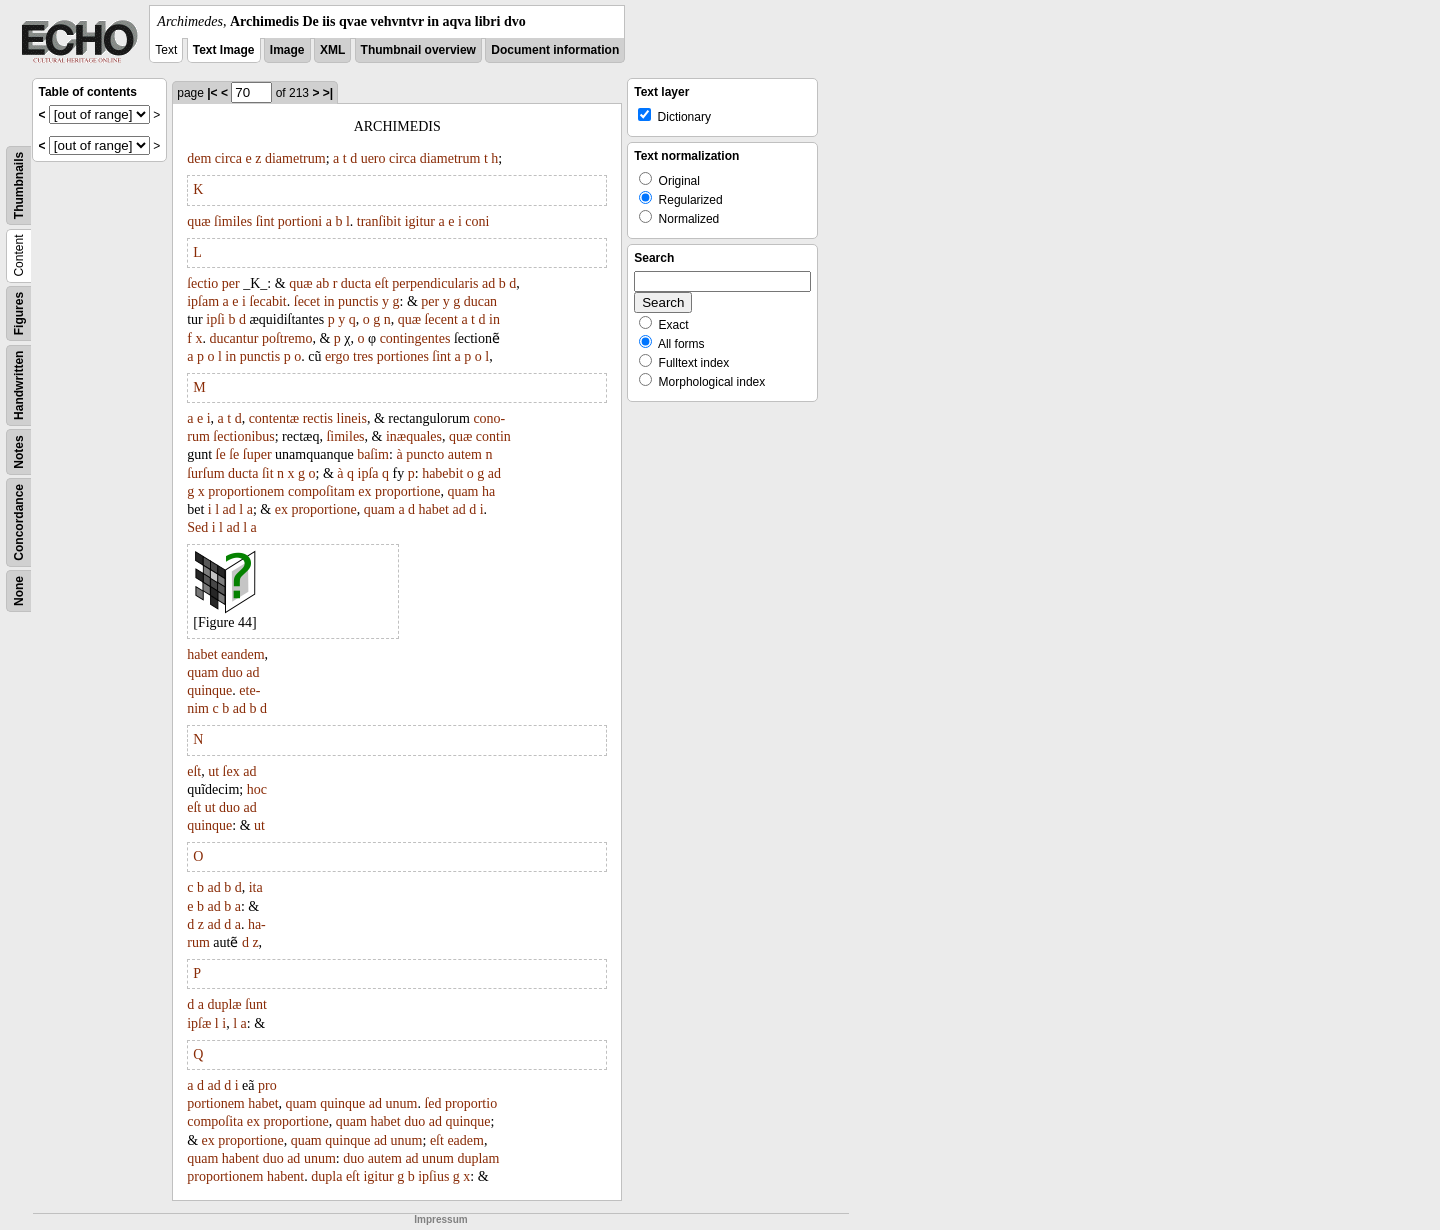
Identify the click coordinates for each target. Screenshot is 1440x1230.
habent (240, 1158)
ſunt (256, 1004)
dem (199, 158)
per (231, 283)
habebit (442, 473)
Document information (555, 50)
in (329, 301)
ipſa (368, 473)
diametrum (295, 158)
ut (213, 771)
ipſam (203, 301)
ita (256, 887)
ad (488, 283)
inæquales (414, 436)
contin (493, 436)
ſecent (440, 319)
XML (332, 50)
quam (462, 491)
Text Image (224, 50)
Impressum (440, 1219)
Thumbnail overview (418, 50)
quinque (209, 690)
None (19, 591)
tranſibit (379, 221)
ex (364, 491)
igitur (420, 221)
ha (488, 491)
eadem (465, 1140)
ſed (432, 1103)
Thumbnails (19, 185)
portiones (403, 356)
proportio (471, 1103)
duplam (478, 1158)
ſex (231, 771)
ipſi (215, 319)
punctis (358, 301)
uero (373, 158)
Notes (19, 451)
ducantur (233, 338)
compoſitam (321, 491)
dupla (326, 1176)
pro (267, 1085)
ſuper (257, 454)
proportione (407, 491)
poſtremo (287, 338)
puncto (425, 454)
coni (477, 221)
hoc (257, 789)
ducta (356, 283)
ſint (265, 221)
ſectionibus (243, 436)
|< (212, 93)
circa (228, 158)
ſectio (202, 283)
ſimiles (233, 221)
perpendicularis (435, 283)
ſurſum (205, 473)
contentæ (274, 418)
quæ (198, 221)
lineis (352, 418)
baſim (373, 454)
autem (465, 454)
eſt (382, 283)
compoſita (215, 1121)
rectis (318, 418)
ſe (221, 454)
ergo (337, 356)
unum (402, 1103)
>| (328, 93)
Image (287, 50)
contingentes (415, 338)
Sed (197, 527)
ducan (480, 301)
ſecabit (267, 301)
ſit (268, 473)
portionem (216, 1103)
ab (322, 283)
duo (232, 672)
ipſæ (199, 1023)
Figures (19, 313)
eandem (243, 654)
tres (363, 356)
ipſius (433, 1176)
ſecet (307, 301)
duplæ (224, 1004)
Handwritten (19, 385)
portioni (300, 221)
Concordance (19, 522)
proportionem (246, 491)
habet (434, 509)
